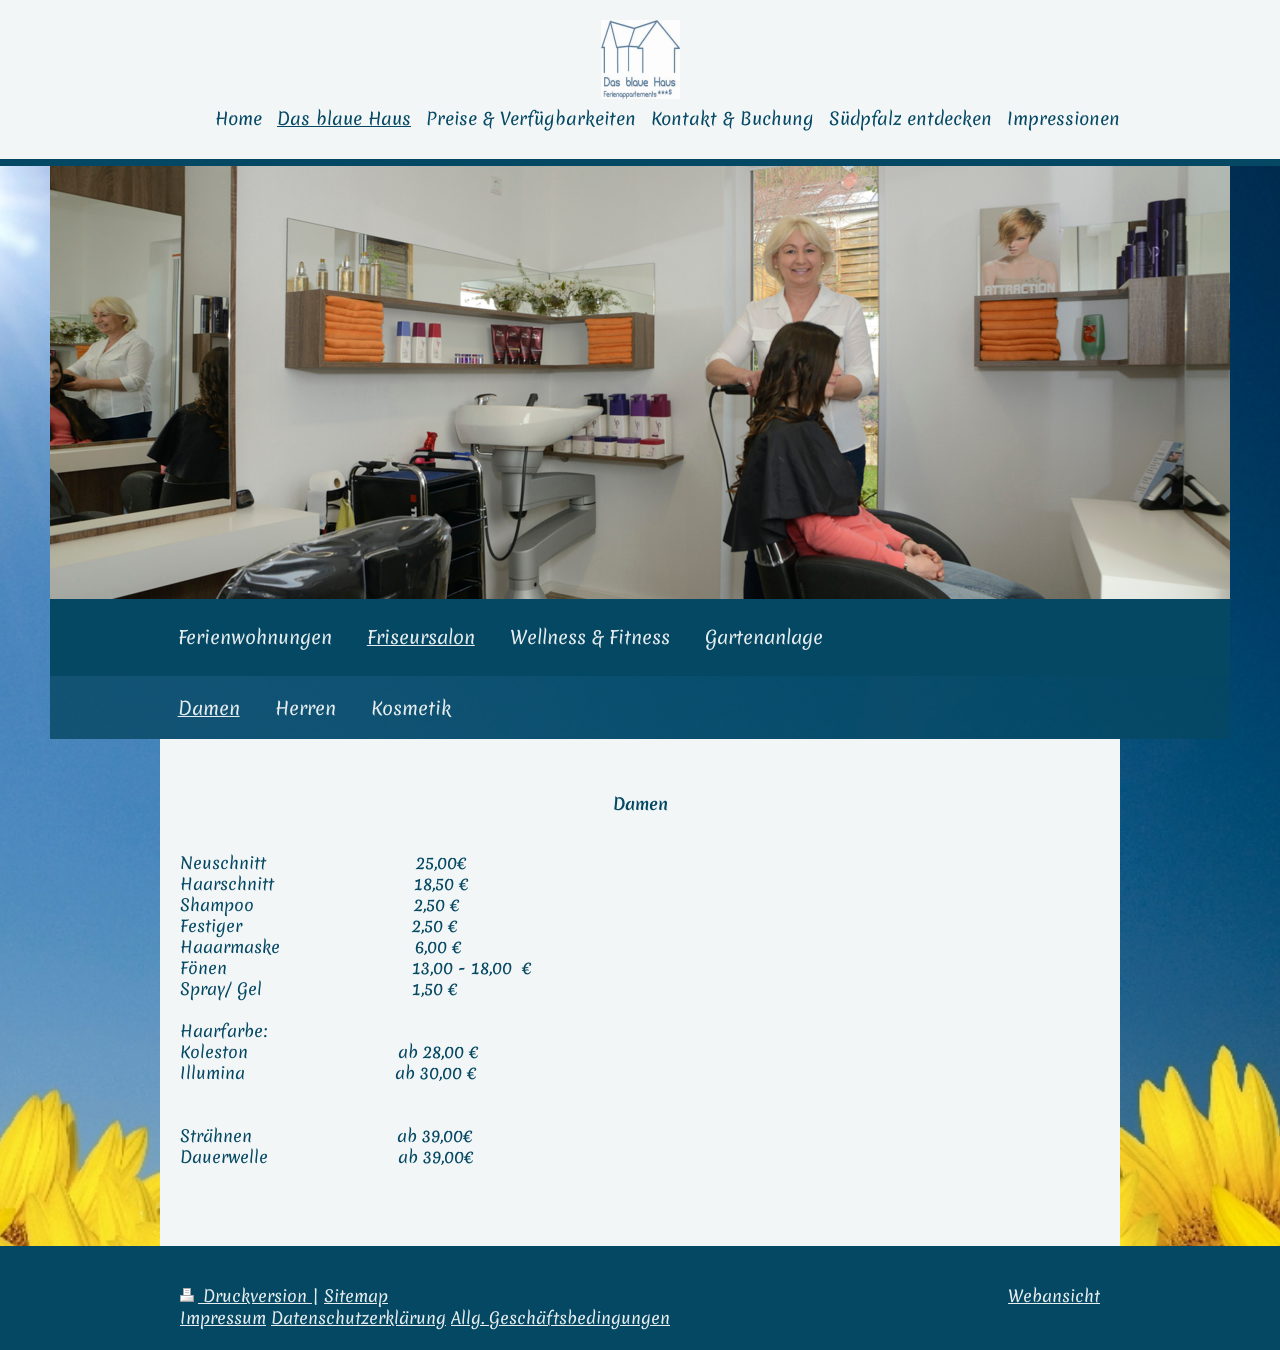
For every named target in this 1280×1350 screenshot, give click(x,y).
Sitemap (356, 1296)
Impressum (223, 1318)
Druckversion (246, 1296)
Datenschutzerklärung (358, 1318)
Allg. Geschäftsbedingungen (560, 1318)
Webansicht (1054, 1296)
